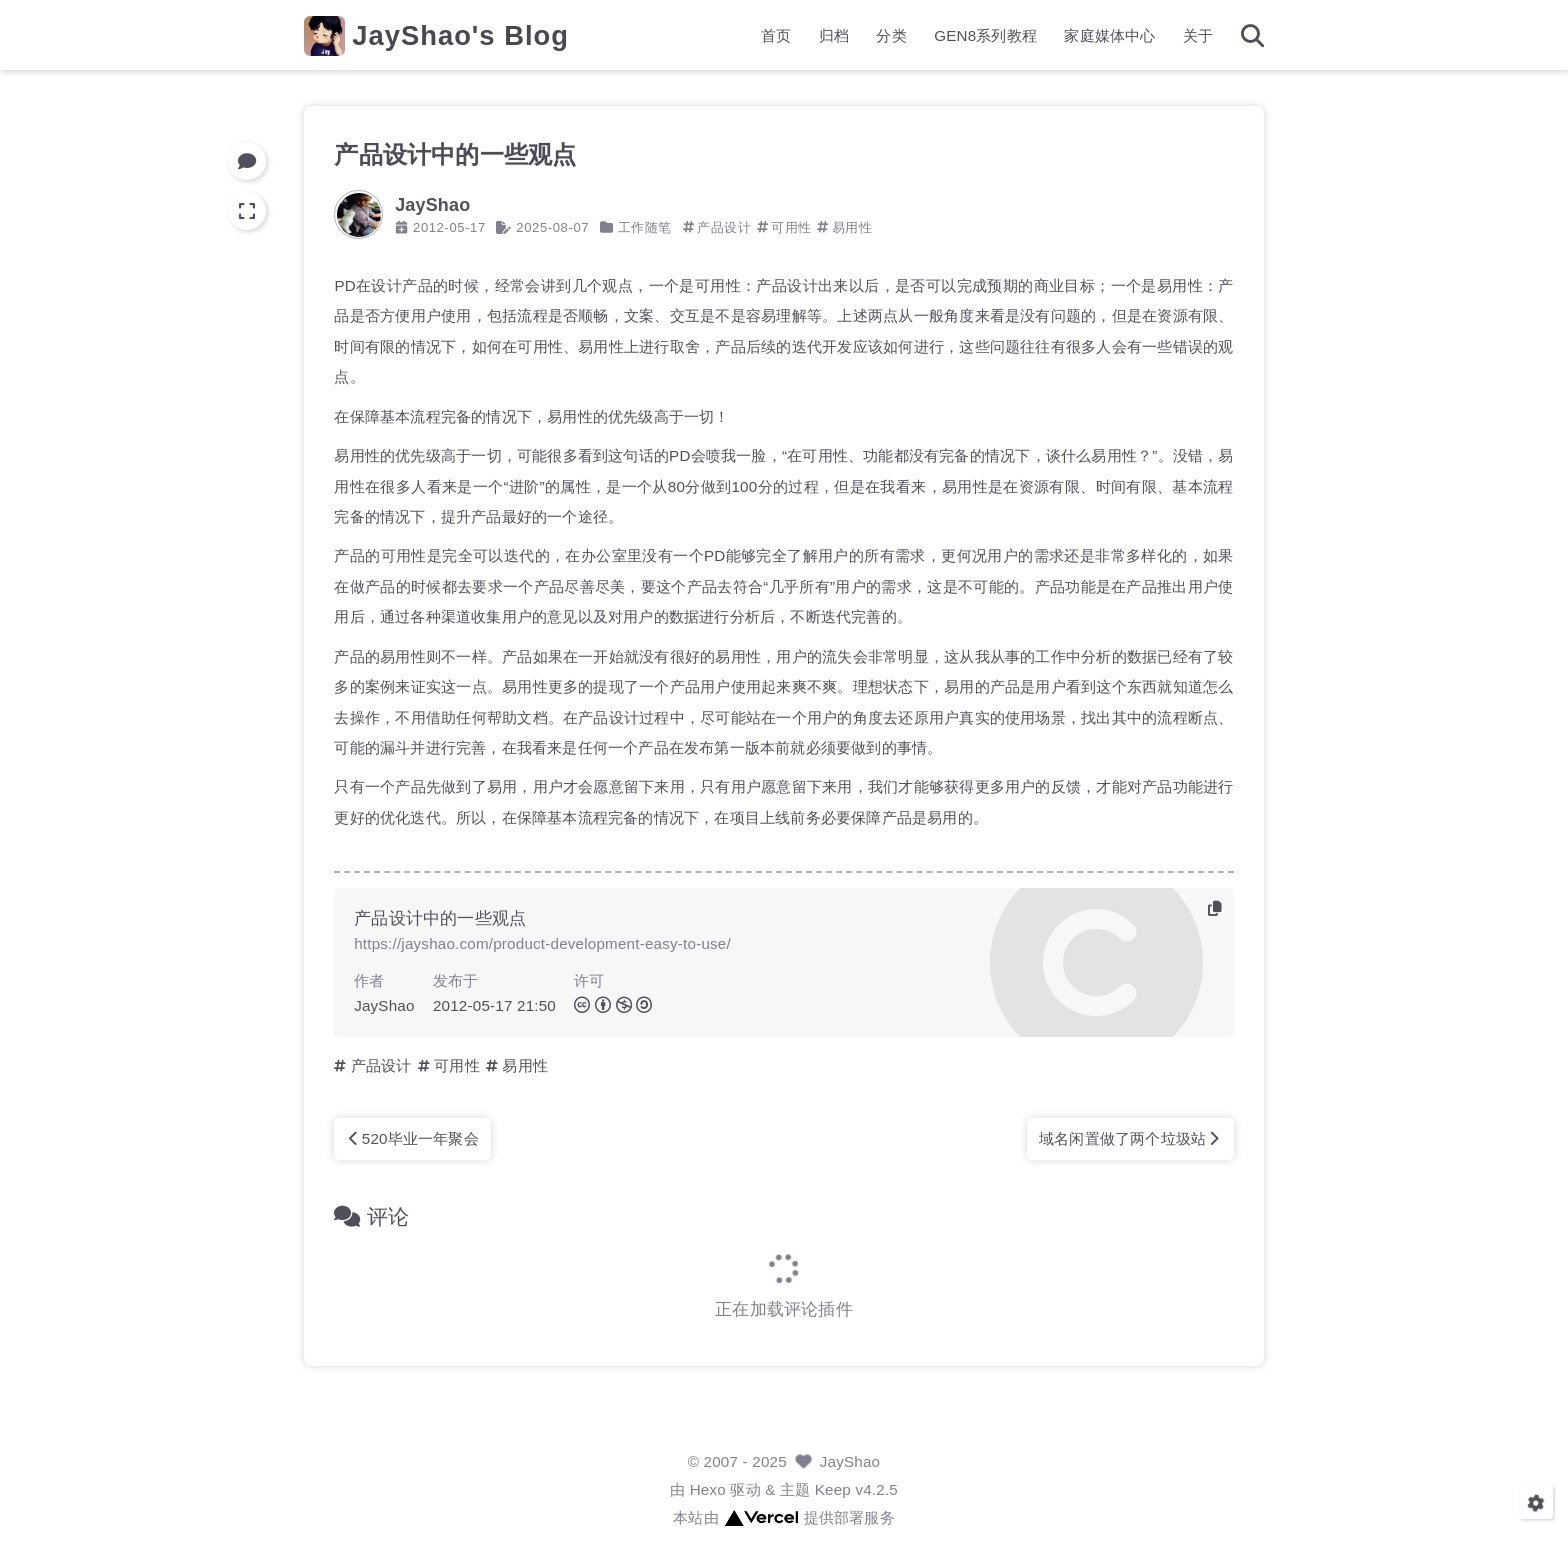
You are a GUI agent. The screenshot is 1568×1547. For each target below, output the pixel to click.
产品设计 (724, 227)
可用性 (791, 227)
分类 (891, 35)
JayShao (850, 1461)
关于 (1198, 35)
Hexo (708, 1489)
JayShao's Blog (460, 35)
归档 (834, 35)
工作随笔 (645, 227)
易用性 (852, 227)
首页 (776, 35)
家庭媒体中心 (1109, 35)
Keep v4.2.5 (856, 1489)
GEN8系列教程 (985, 35)
